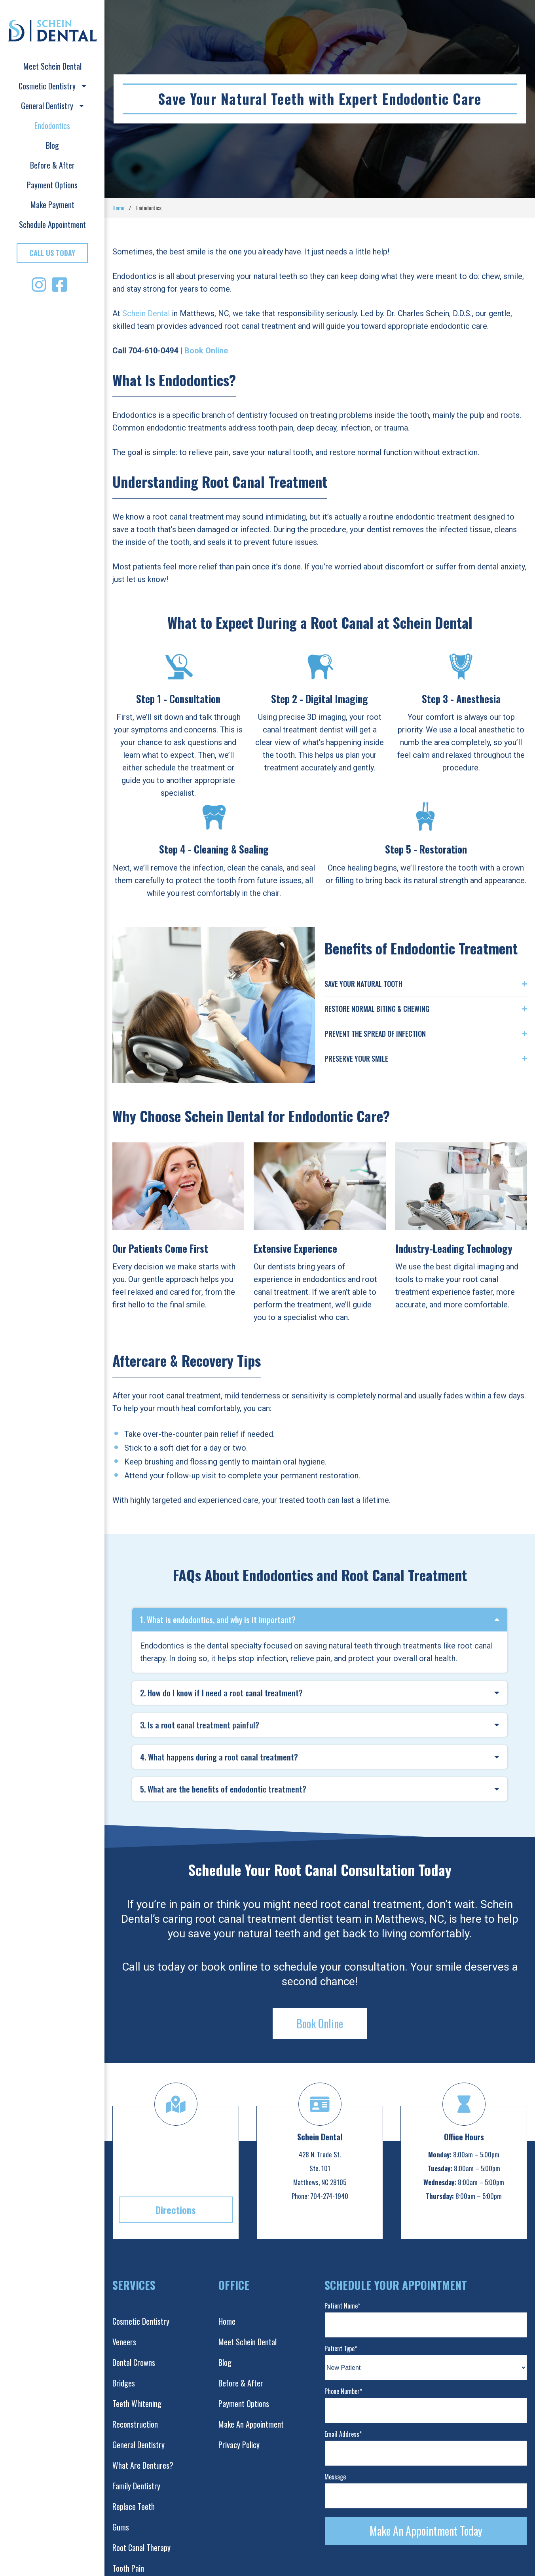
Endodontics (52, 125)
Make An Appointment (251, 2424)
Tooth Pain (128, 2568)
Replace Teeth (133, 2506)
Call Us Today (52, 253)
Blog (52, 145)
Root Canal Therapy (141, 2547)
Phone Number (343, 2391)
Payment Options (52, 185)
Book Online (319, 2023)
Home (118, 207)
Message (335, 2476)
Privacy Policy (239, 2445)
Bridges (123, 2383)
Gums (120, 2527)
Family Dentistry (136, 2486)
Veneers (124, 2342)
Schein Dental (146, 313)
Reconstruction (135, 2424)
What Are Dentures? (142, 2465)
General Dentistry (52, 106)
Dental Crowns (133, 2362)
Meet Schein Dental (52, 66)
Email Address (343, 2434)
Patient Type (340, 2348)
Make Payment (52, 205)
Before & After (52, 165)
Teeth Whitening (136, 2403)
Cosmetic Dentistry (52, 86)
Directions (176, 2209)
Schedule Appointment (52, 224)
